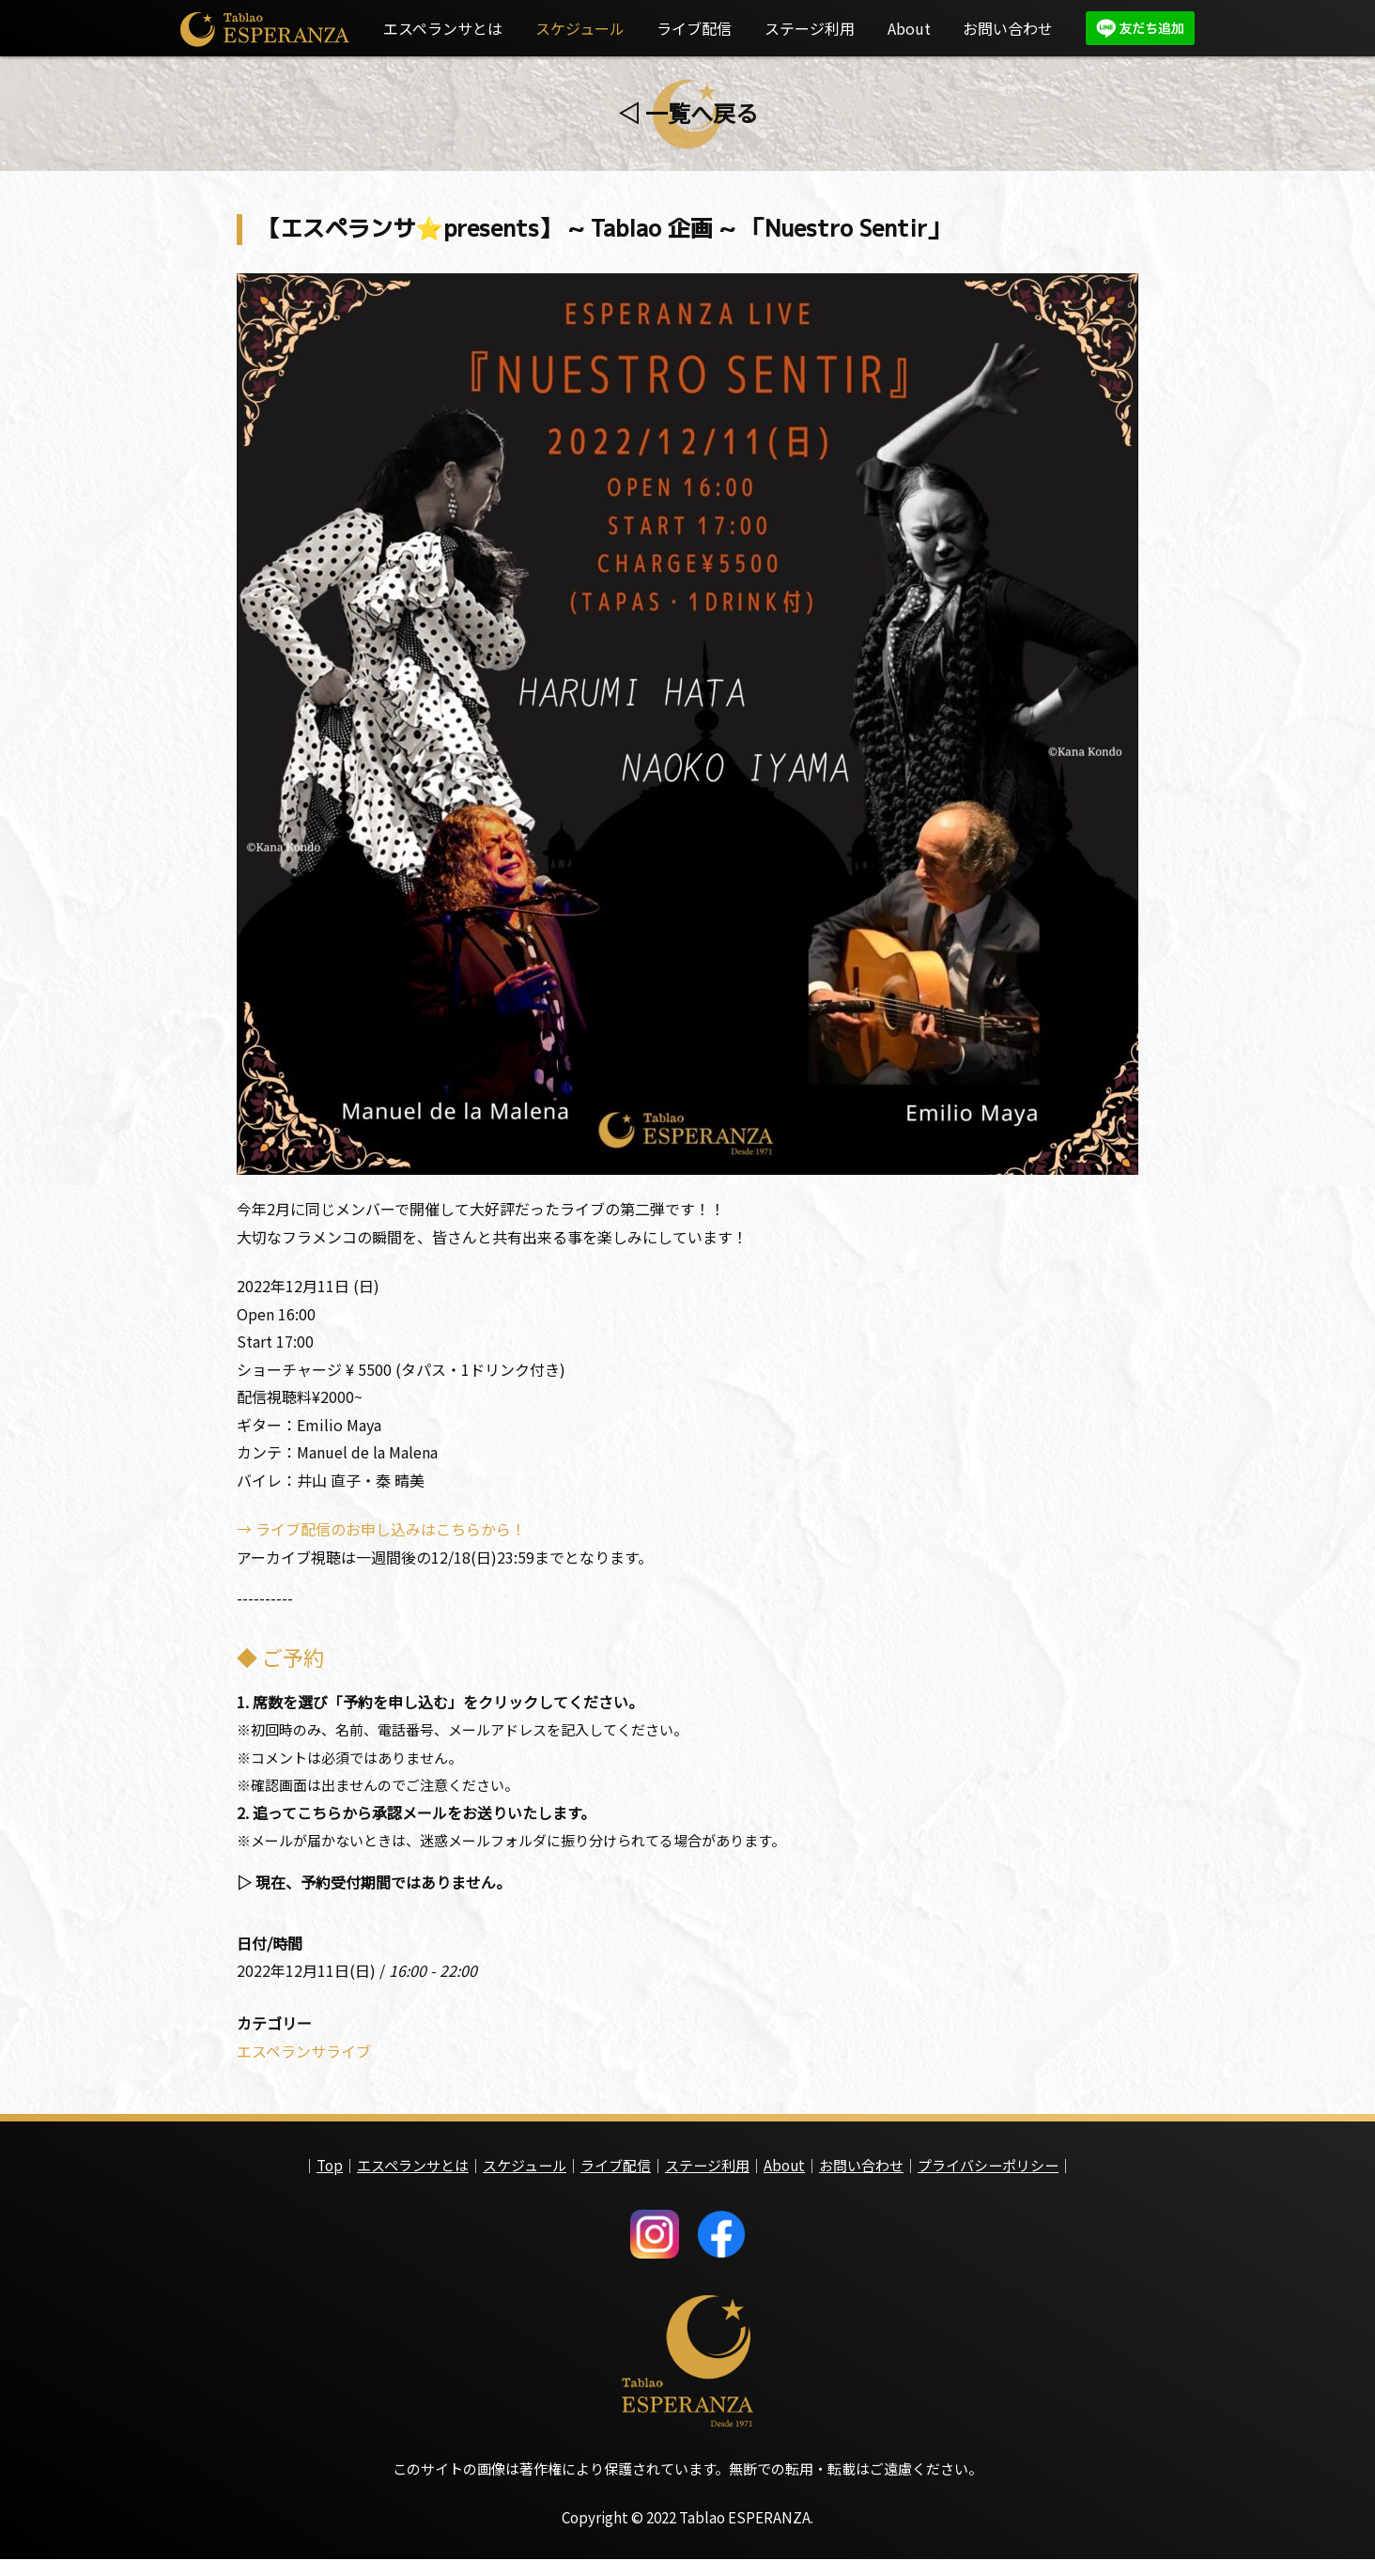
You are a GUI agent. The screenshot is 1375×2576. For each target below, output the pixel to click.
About (909, 28)
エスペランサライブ (304, 2063)
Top (330, 2177)
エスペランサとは (442, 28)
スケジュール (580, 28)
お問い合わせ (1008, 28)
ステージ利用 (810, 28)
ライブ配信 (694, 28)
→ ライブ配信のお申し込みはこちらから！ (381, 1534)
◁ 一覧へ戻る (688, 112)
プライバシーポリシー (988, 2177)
